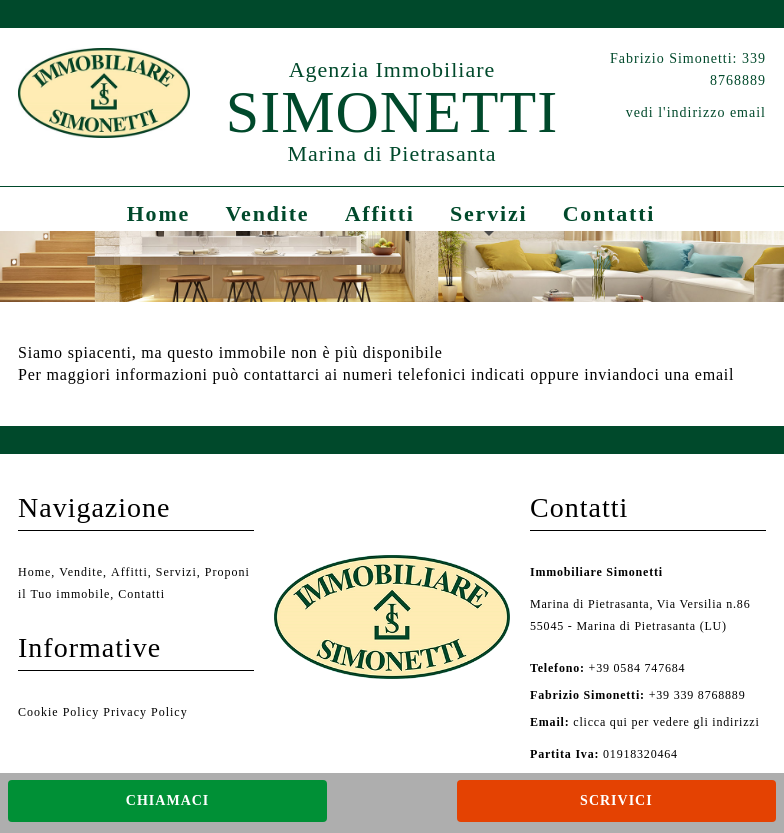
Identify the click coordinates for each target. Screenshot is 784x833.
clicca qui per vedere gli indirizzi (666, 722)
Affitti (380, 213)
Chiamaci (167, 800)
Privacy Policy (145, 712)
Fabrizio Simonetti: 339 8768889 (688, 69)
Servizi (488, 213)
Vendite (267, 213)
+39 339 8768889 (637, 695)
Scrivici (616, 800)
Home (158, 213)
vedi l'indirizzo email (696, 112)
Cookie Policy (58, 712)
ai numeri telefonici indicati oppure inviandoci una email (529, 374)
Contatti (609, 213)
